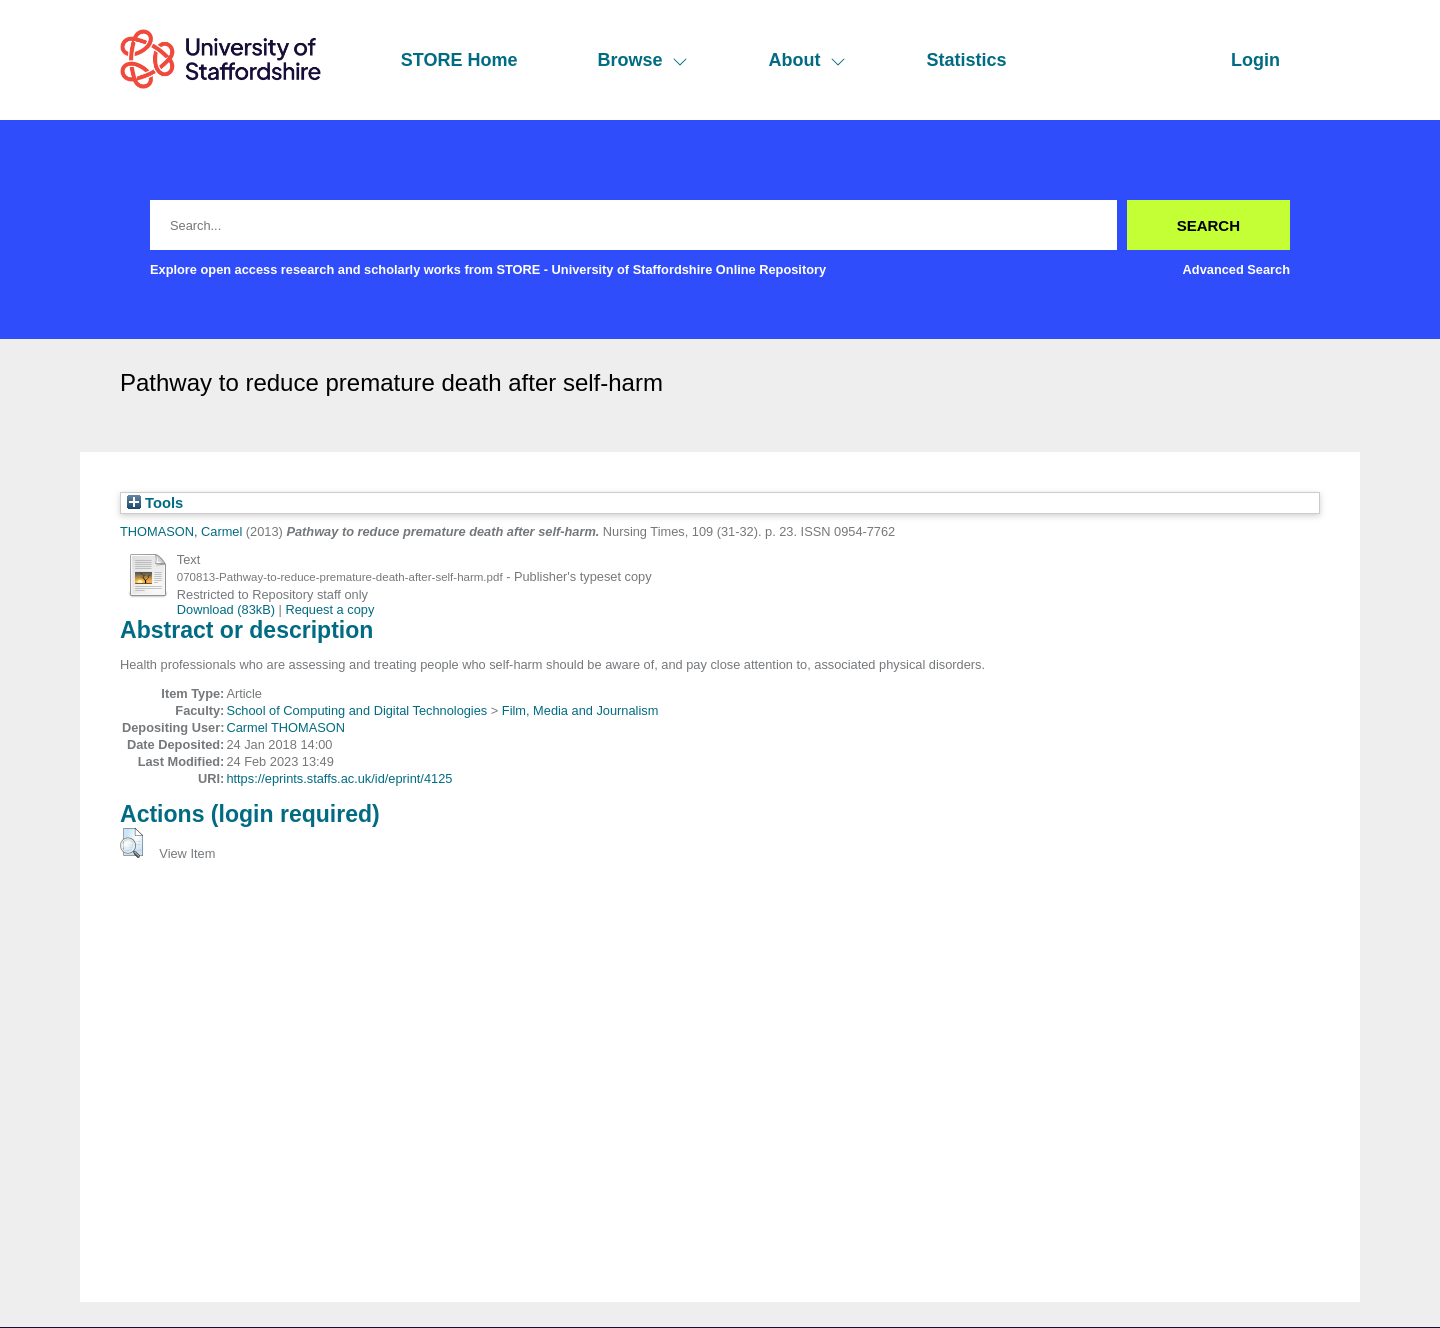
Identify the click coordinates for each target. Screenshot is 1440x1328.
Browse (642, 60)
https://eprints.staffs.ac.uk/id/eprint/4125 (339, 778)
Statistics (966, 60)
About (807, 60)
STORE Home (459, 60)
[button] (131, 843)
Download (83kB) (226, 609)
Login (1255, 60)
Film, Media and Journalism (580, 710)
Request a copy (329, 609)
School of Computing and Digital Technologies (356, 710)
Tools (155, 503)
